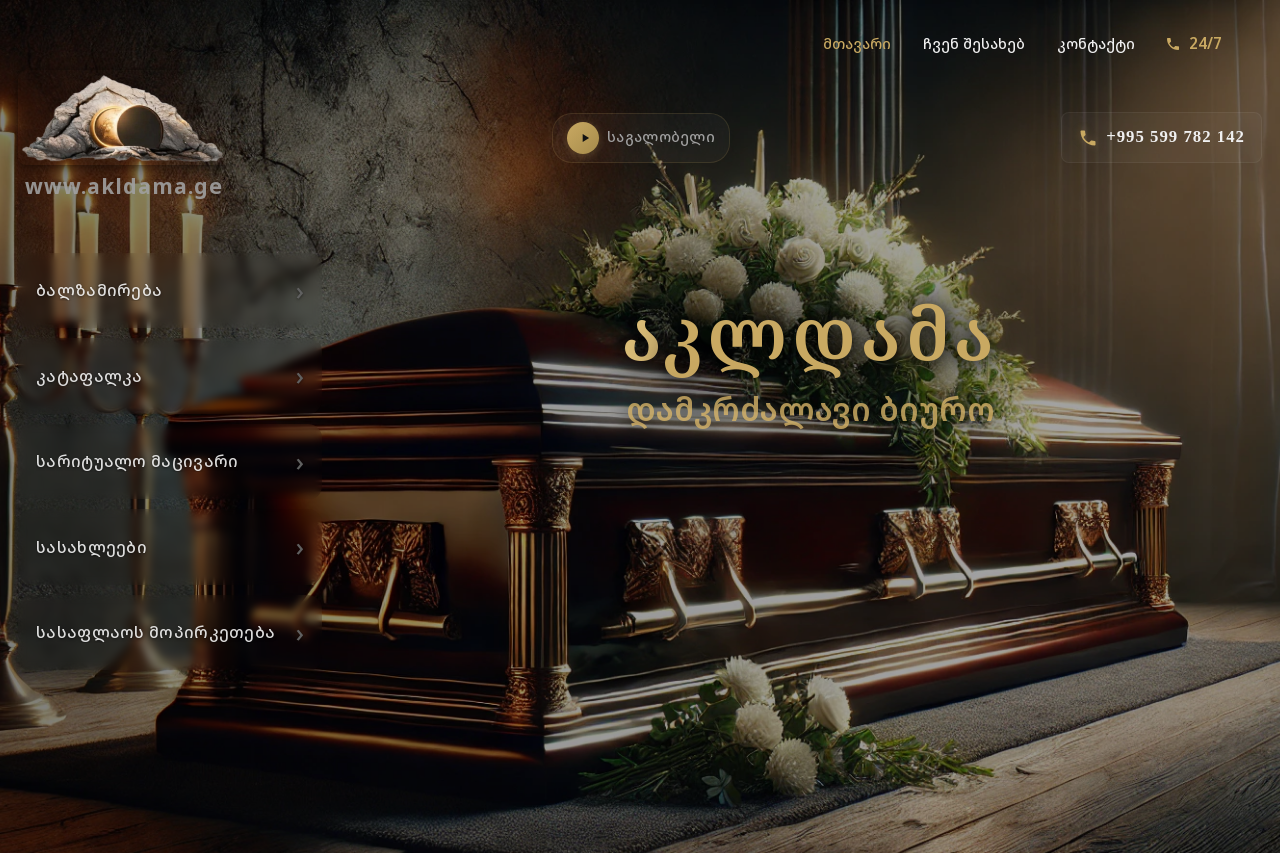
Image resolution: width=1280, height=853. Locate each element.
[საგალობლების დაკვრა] (583, 138)
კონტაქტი (1096, 43)
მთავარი (857, 43)
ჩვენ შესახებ (974, 43)
